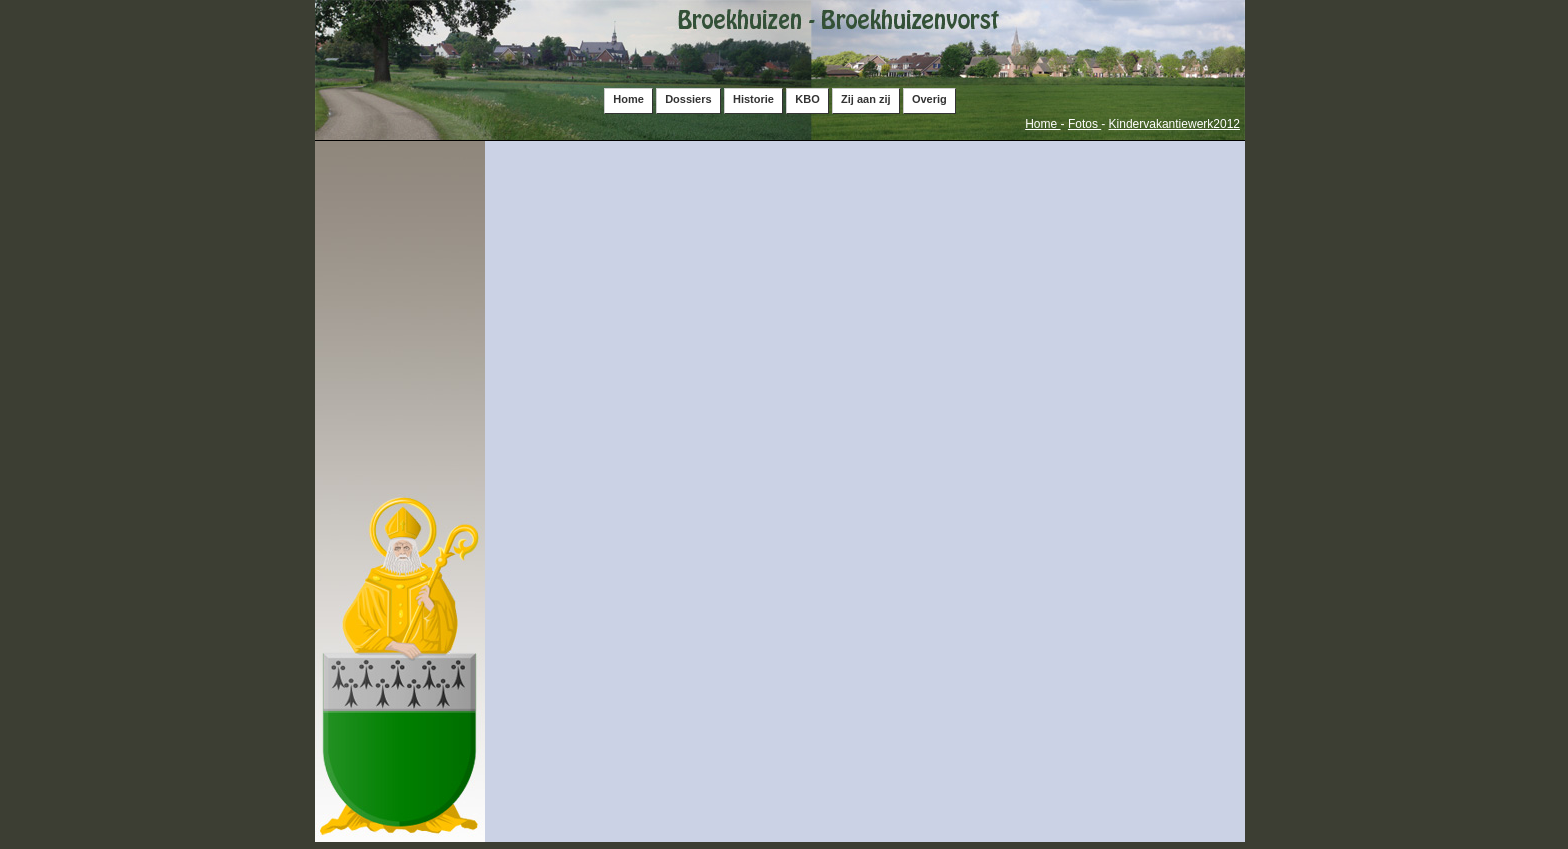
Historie (753, 99)
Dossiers (688, 99)
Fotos (1084, 124)
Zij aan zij (866, 99)
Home (628, 99)
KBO (807, 99)
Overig (929, 99)
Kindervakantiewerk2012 (1174, 124)
